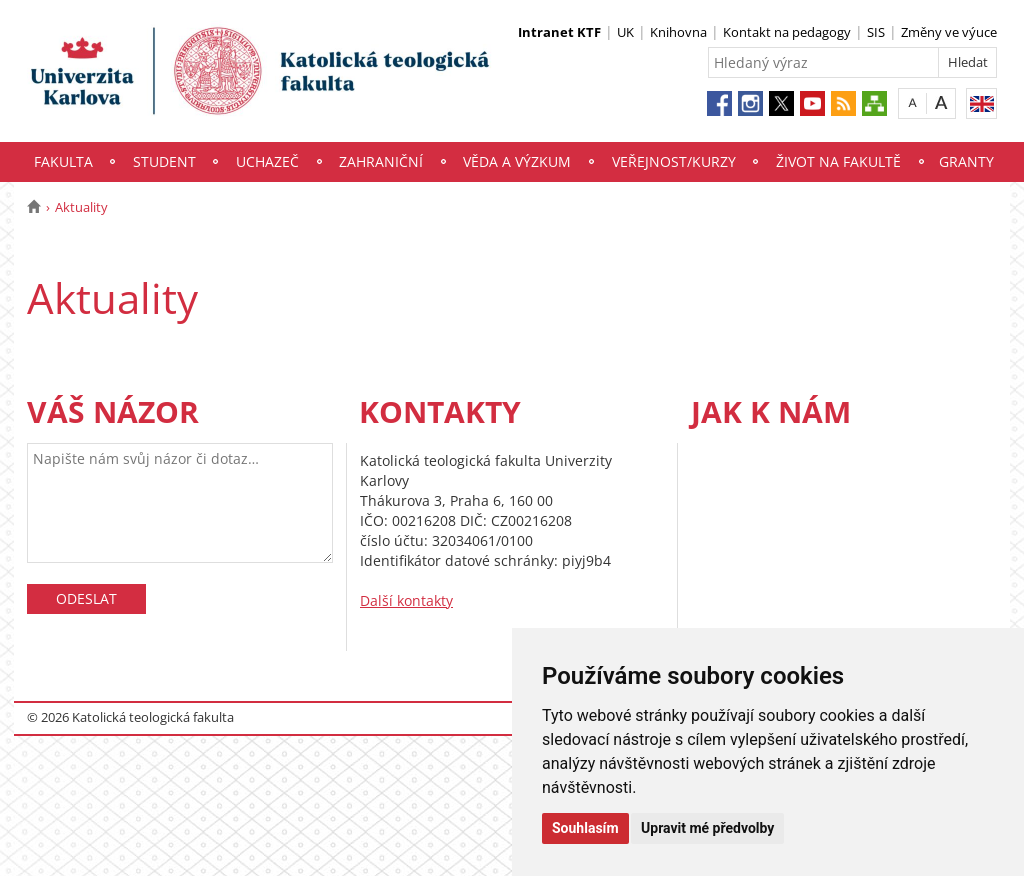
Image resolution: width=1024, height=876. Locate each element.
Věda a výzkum (517, 161)
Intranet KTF (559, 32)
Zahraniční (381, 161)
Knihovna (678, 32)
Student (164, 161)
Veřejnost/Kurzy (674, 161)
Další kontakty (406, 600)
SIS (876, 32)
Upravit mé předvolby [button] (707, 828)
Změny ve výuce (949, 32)
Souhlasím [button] (585, 828)
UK (625, 32)
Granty (966, 161)
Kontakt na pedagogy (787, 32)
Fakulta (63, 161)
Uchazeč (267, 161)
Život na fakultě (838, 161)
